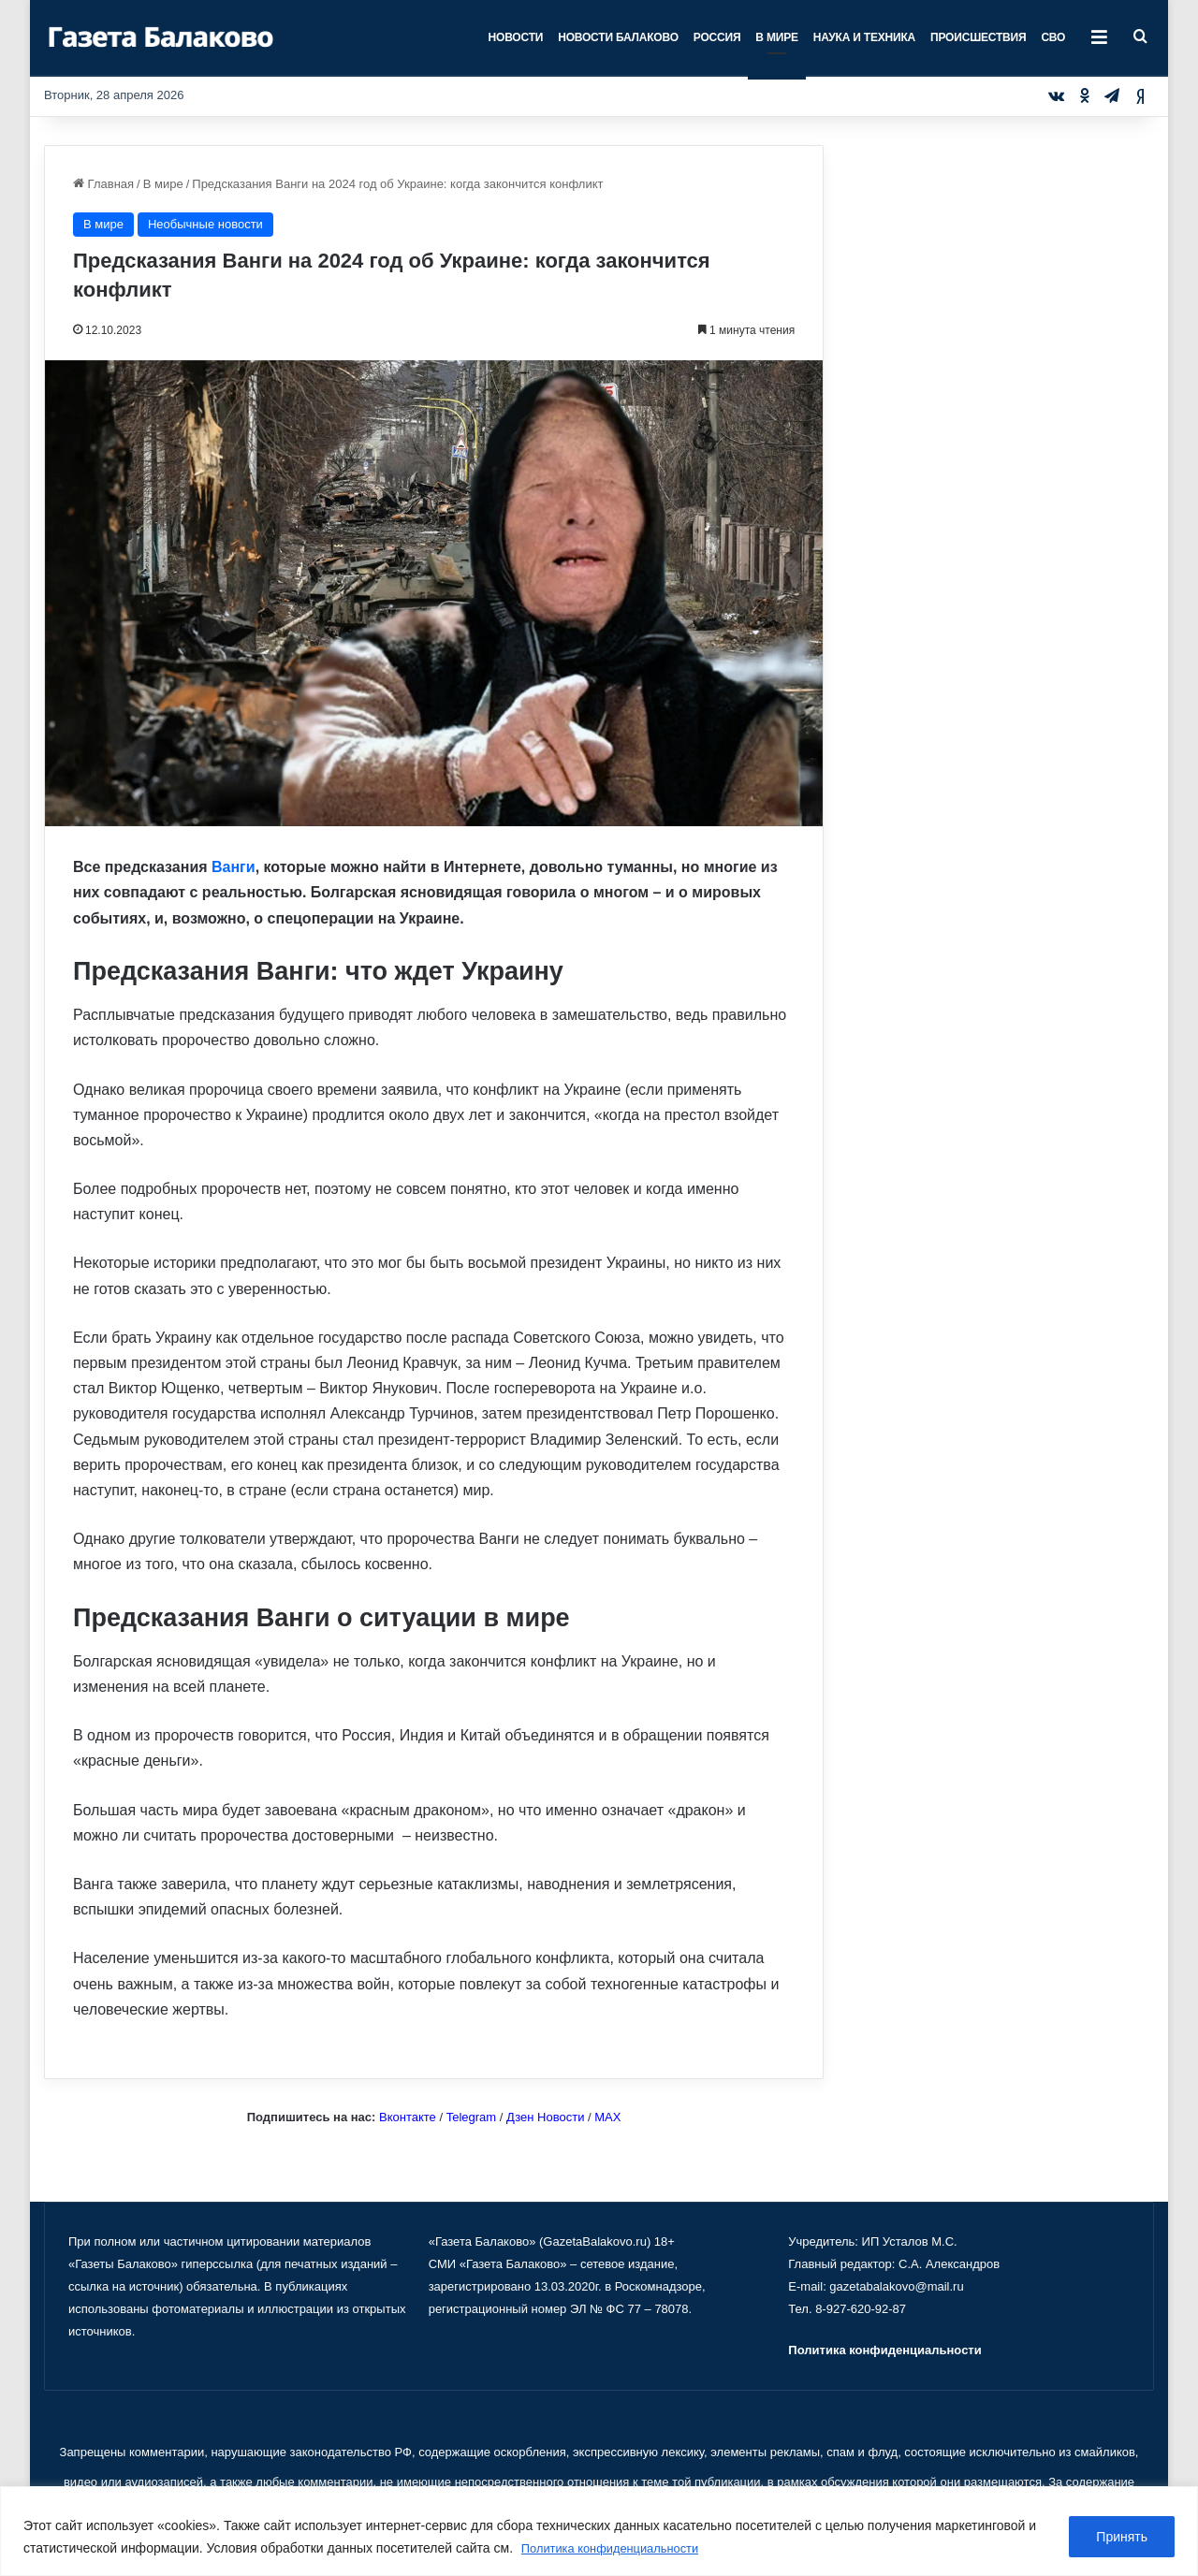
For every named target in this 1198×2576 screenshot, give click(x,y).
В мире (776, 37)
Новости (516, 37)
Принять (1121, 2537)
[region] (599, 2531)
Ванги (234, 867)
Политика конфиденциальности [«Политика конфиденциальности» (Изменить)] (884, 2350)
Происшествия (978, 37)
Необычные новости (205, 224)
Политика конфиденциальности (618, 2548)
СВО (1053, 37)
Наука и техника (864, 37)
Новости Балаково (618, 37)
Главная (103, 184)
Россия (717, 37)
